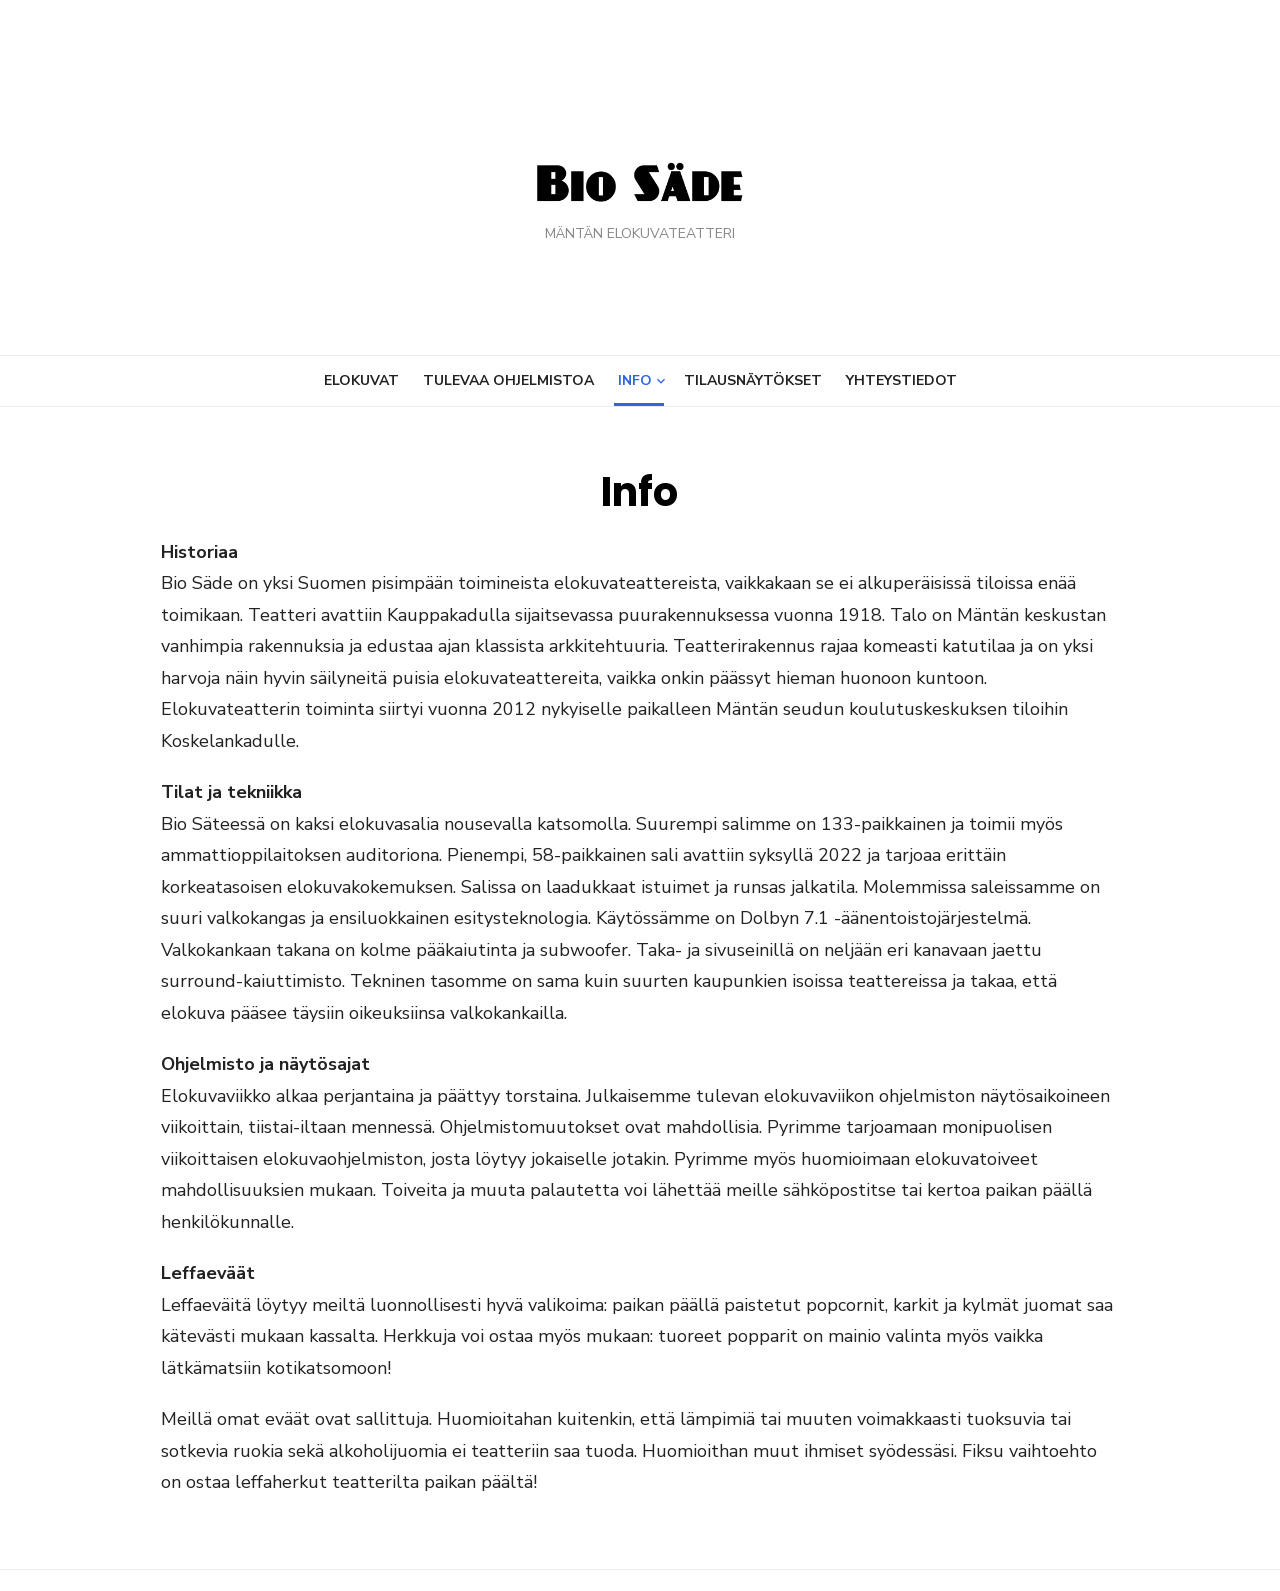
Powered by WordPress (894, 1548)
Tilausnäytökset (753, 380)
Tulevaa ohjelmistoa (508, 380)
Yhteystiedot (901, 380)
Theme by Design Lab (1060, 1548)
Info (635, 380)
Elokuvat (361, 380)
